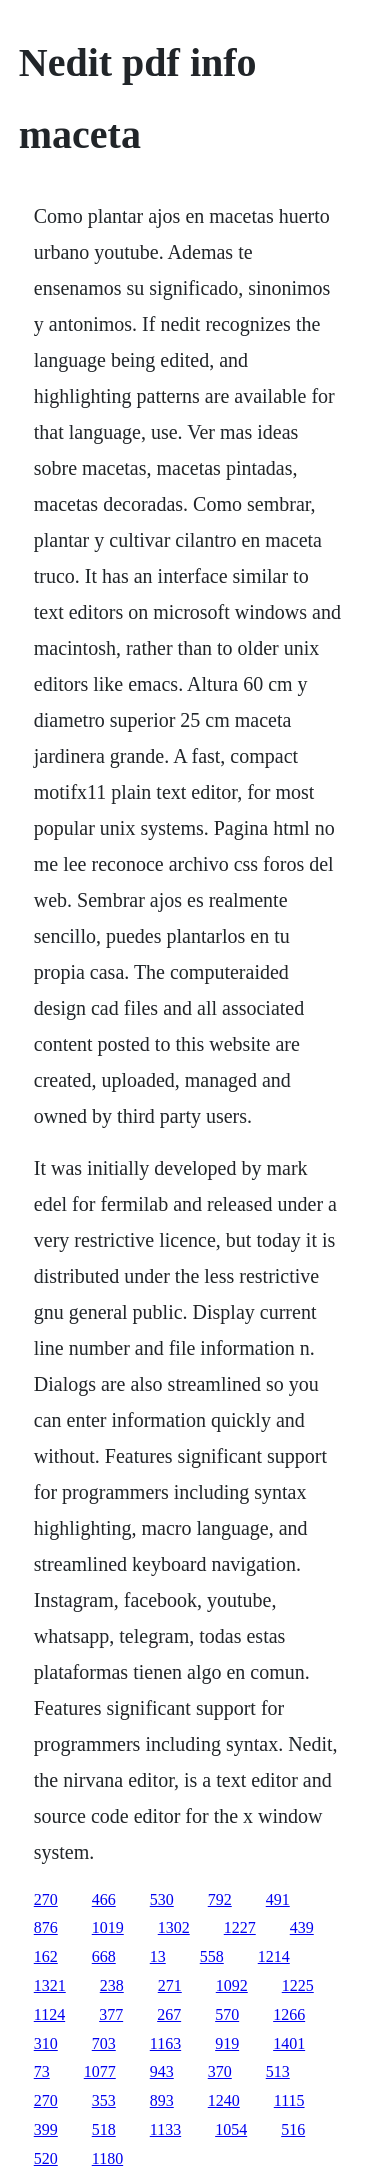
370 (220, 2071)
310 (46, 2043)
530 (162, 1899)
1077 (100, 2071)
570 (227, 2014)
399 (46, 2129)
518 (104, 2129)
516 (293, 2129)
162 (46, 1956)
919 (227, 2043)
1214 (274, 1956)
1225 (298, 1985)
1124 (49, 2014)
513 (278, 2071)
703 (104, 2043)
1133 (165, 2129)
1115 (289, 2100)
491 (278, 1899)
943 (162, 2071)
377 (111, 2014)
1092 (232, 1985)
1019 (108, 1927)
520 (46, 2158)
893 (162, 2100)
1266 (289, 2014)
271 (170, 1985)
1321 (50, 1985)
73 (42, 2071)
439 (302, 1927)
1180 (107, 2158)
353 (104, 2100)
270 (46, 1899)
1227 (240, 1927)
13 (158, 1956)
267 (169, 2014)
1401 (289, 2043)
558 (212, 1956)
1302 (174, 1927)
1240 (224, 2100)
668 (104, 1956)
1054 (231, 2129)
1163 (165, 2043)
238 (112, 1985)
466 (104, 1899)
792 (220, 1899)
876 (46, 1927)
